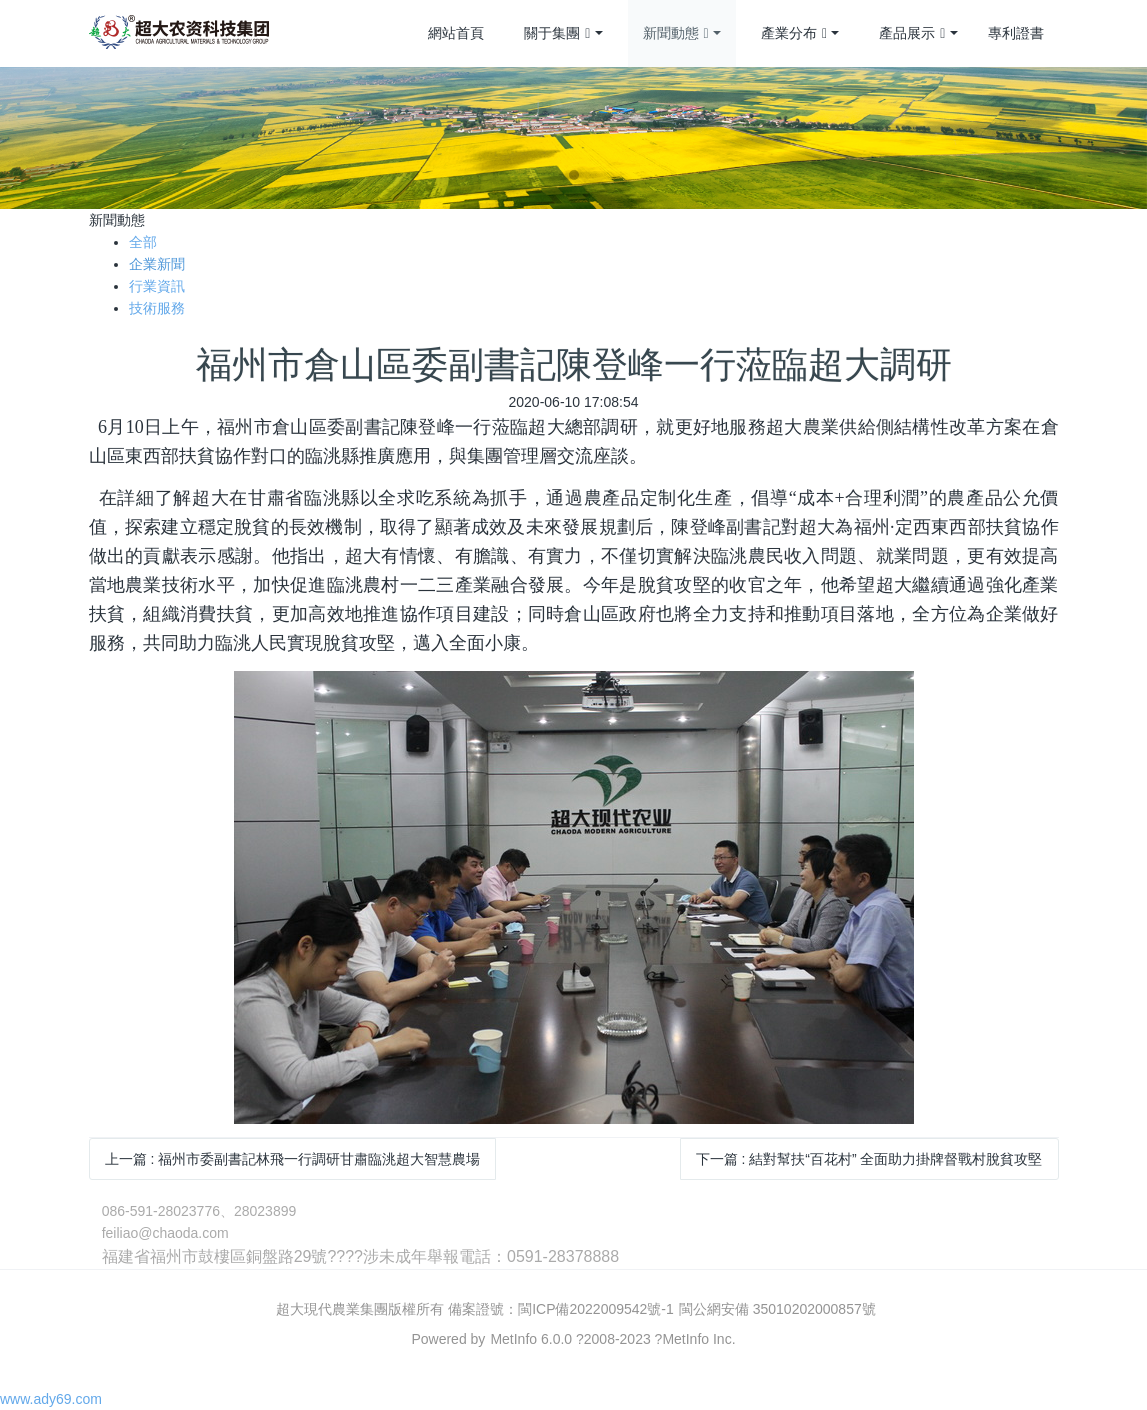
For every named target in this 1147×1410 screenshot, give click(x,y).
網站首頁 (456, 33)
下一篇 (869, 1159)
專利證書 (1016, 33)
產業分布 (794, 34)
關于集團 (557, 34)
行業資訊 (157, 286)
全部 (143, 242)
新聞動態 (676, 34)
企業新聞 (157, 264)
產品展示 (912, 34)
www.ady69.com (51, 1399)
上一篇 (293, 1159)
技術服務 (157, 308)
